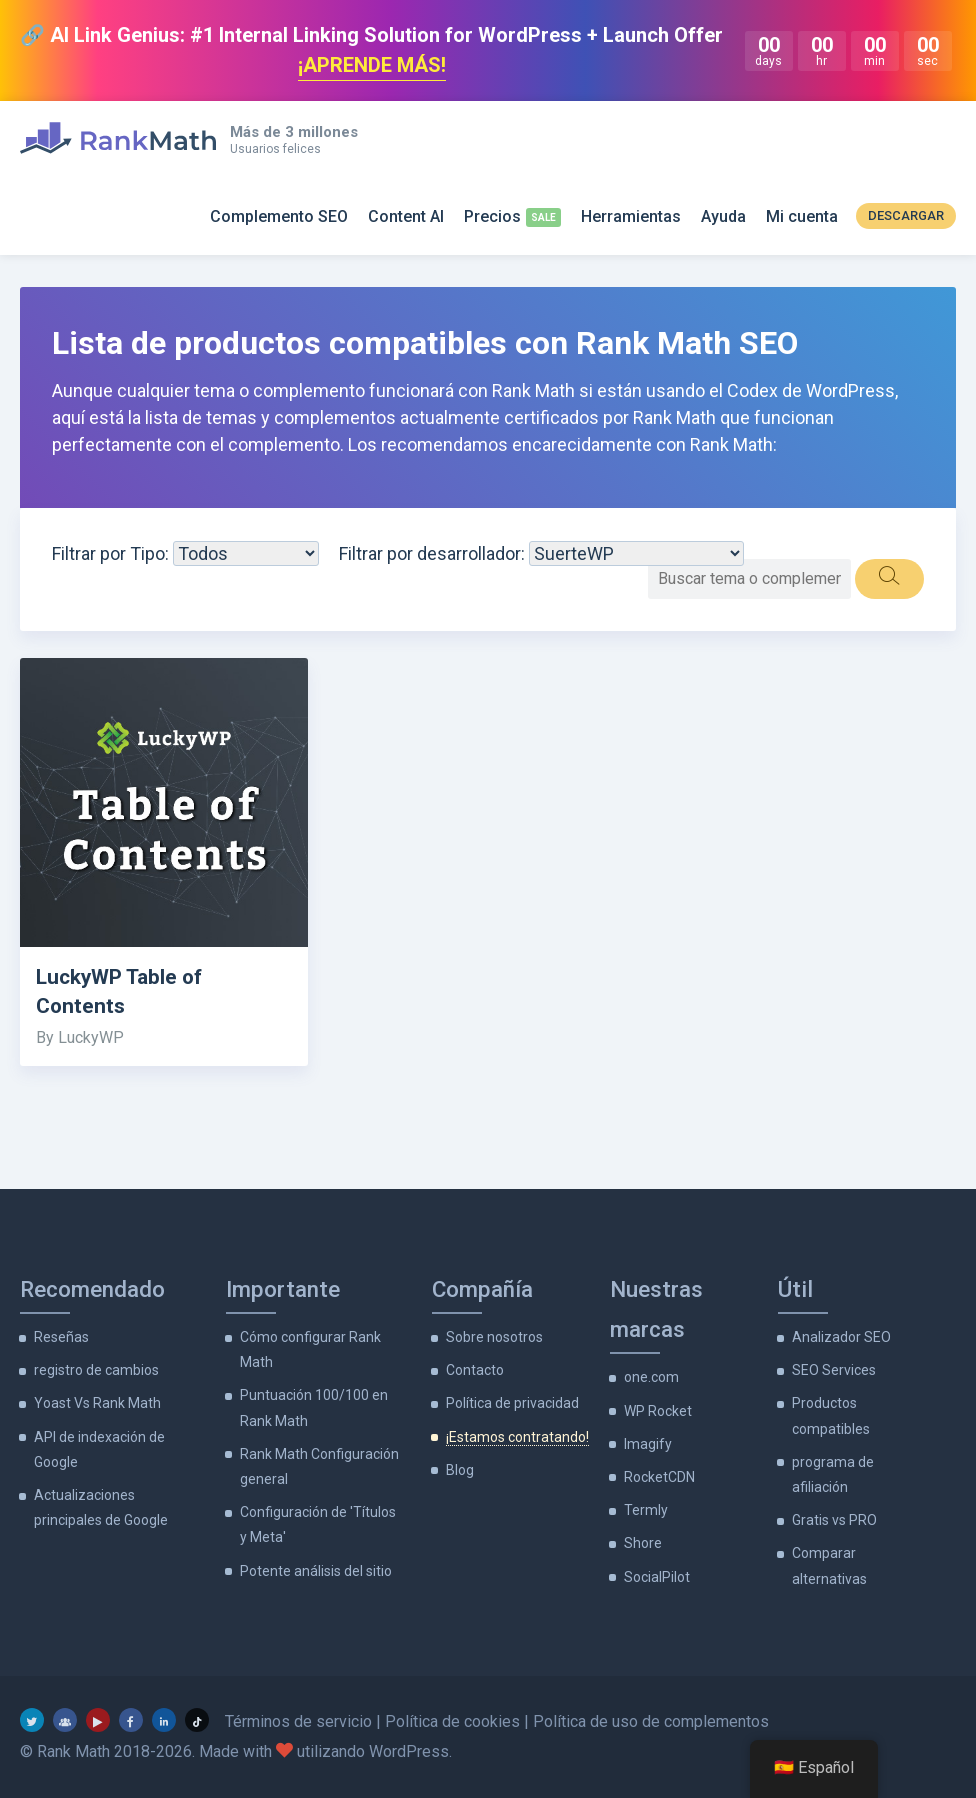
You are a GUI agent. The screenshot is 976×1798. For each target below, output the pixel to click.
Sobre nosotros (494, 1337)
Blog (460, 1470)
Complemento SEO (279, 216)
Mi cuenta (802, 216)
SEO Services (834, 1370)
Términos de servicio (298, 1721)
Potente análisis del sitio (316, 1571)
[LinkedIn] (164, 1720)
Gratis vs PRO (834, 1520)
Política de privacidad (512, 1403)
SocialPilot (657, 1577)
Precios (492, 216)
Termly (646, 1510)
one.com (651, 1377)
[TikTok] (197, 1720)
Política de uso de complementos (651, 1721)
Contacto (475, 1370)
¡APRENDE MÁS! (372, 65)
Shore (643, 1543)
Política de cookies (452, 1721)
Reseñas (61, 1337)
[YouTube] (98, 1720)
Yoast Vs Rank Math (97, 1403)
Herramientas (631, 216)
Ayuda (723, 216)
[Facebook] (131, 1720)
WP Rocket (658, 1411)
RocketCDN (659, 1477)
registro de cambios (96, 1370)
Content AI (406, 216)
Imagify (648, 1444)
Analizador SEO (841, 1337)
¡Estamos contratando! (517, 1437)
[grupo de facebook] (65, 1720)
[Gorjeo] (32, 1720)
